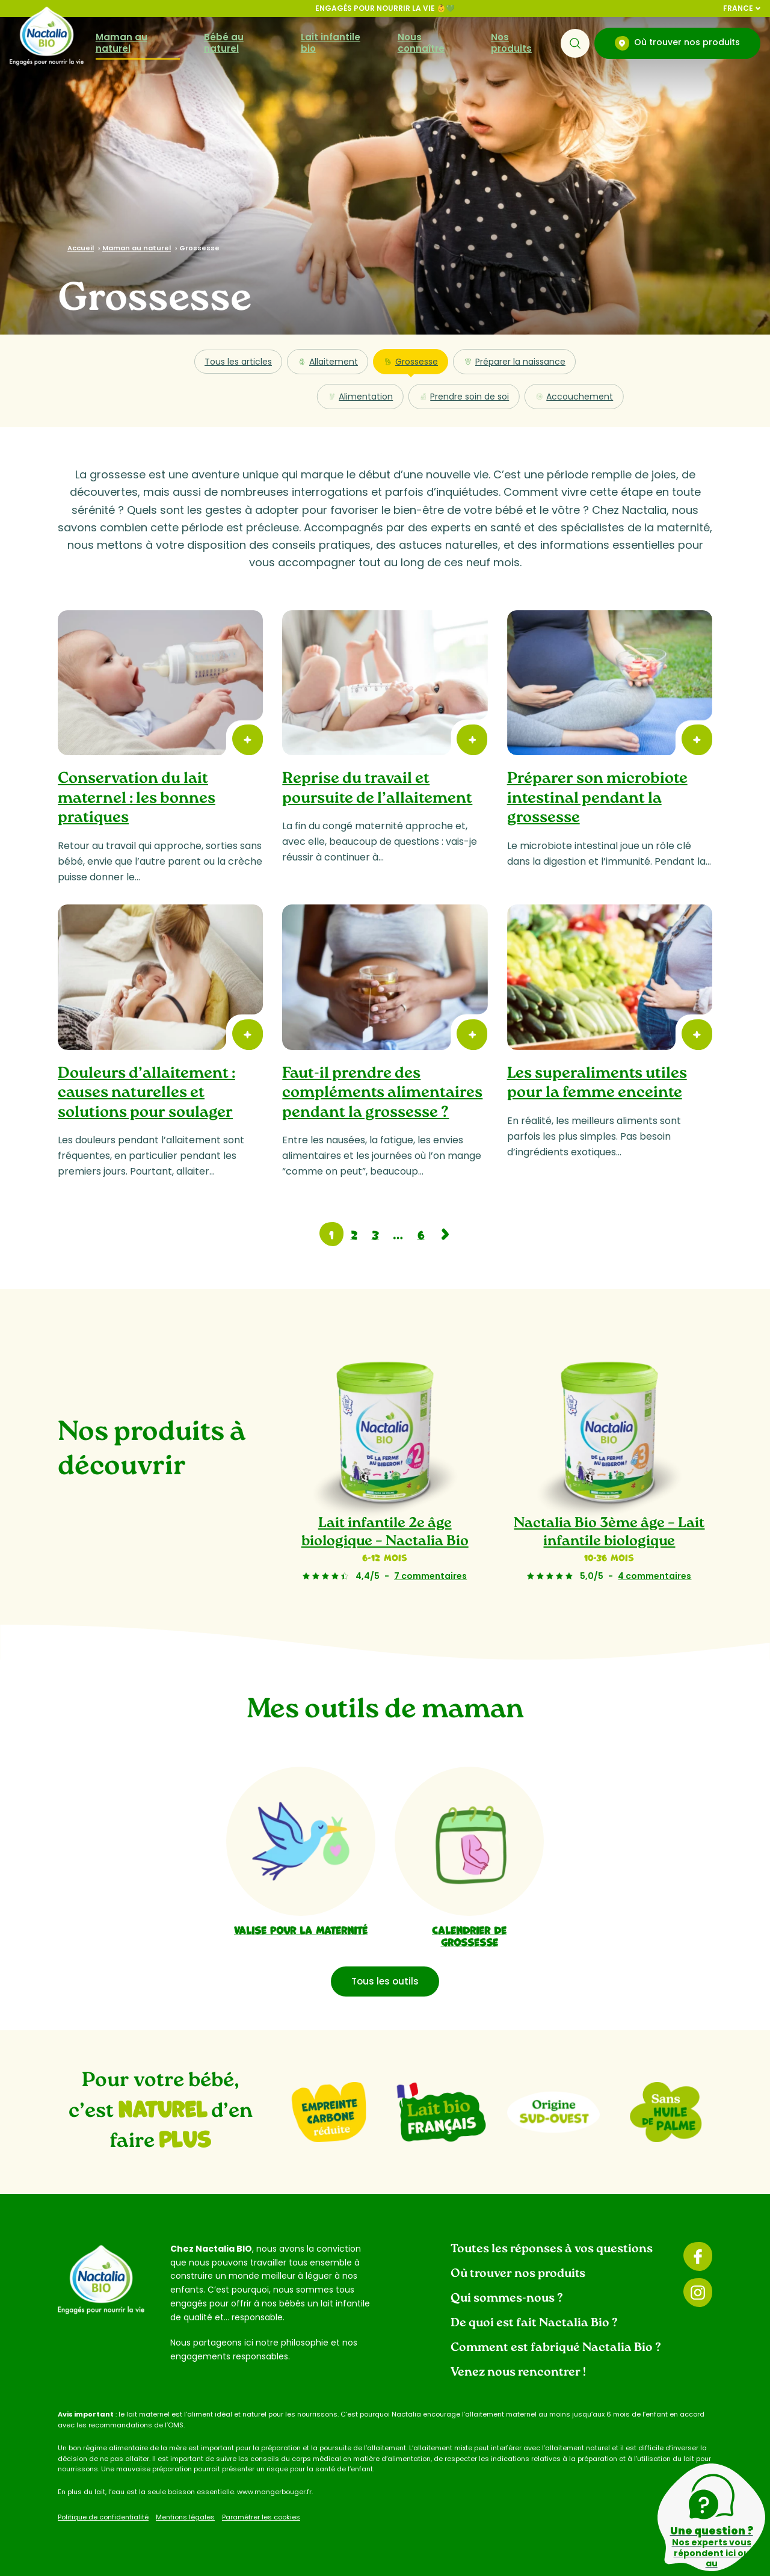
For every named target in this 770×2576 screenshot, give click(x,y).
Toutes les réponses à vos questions (552, 2249)
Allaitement (327, 362)
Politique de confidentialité (103, 2517)
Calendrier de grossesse (469, 1935)
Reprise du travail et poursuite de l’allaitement (377, 789)
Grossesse (410, 365)
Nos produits (511, 43)
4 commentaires (655, 1576)
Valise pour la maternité (301, 1929)
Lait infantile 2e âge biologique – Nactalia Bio (385, 1532)
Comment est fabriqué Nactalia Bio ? (556, 2348)
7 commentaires (430, 1576)
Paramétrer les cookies (261, 2517)
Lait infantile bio (330, 43)
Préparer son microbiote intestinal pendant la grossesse (597, 798)
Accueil (80, 248)
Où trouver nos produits (677, 43)
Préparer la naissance (514, 362)
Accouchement (573, 397)
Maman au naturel (121, 43)
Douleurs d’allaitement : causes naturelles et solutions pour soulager (146, 1093)
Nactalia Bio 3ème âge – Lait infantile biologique (609, 1532)
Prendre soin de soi (463, 397)
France (741, 8)
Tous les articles (238, 362)
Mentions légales (185, 2517)
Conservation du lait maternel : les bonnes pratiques (136, 798)
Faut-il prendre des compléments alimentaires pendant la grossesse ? (382, 1093)
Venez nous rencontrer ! (518, 2373)
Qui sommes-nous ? (507, 2299)
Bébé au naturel (224, 43)
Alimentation (360, 397)
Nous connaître (421, 43)
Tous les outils (385, 1981)
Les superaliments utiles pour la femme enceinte (597, 1084)
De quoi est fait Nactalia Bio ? (534, 2323)
